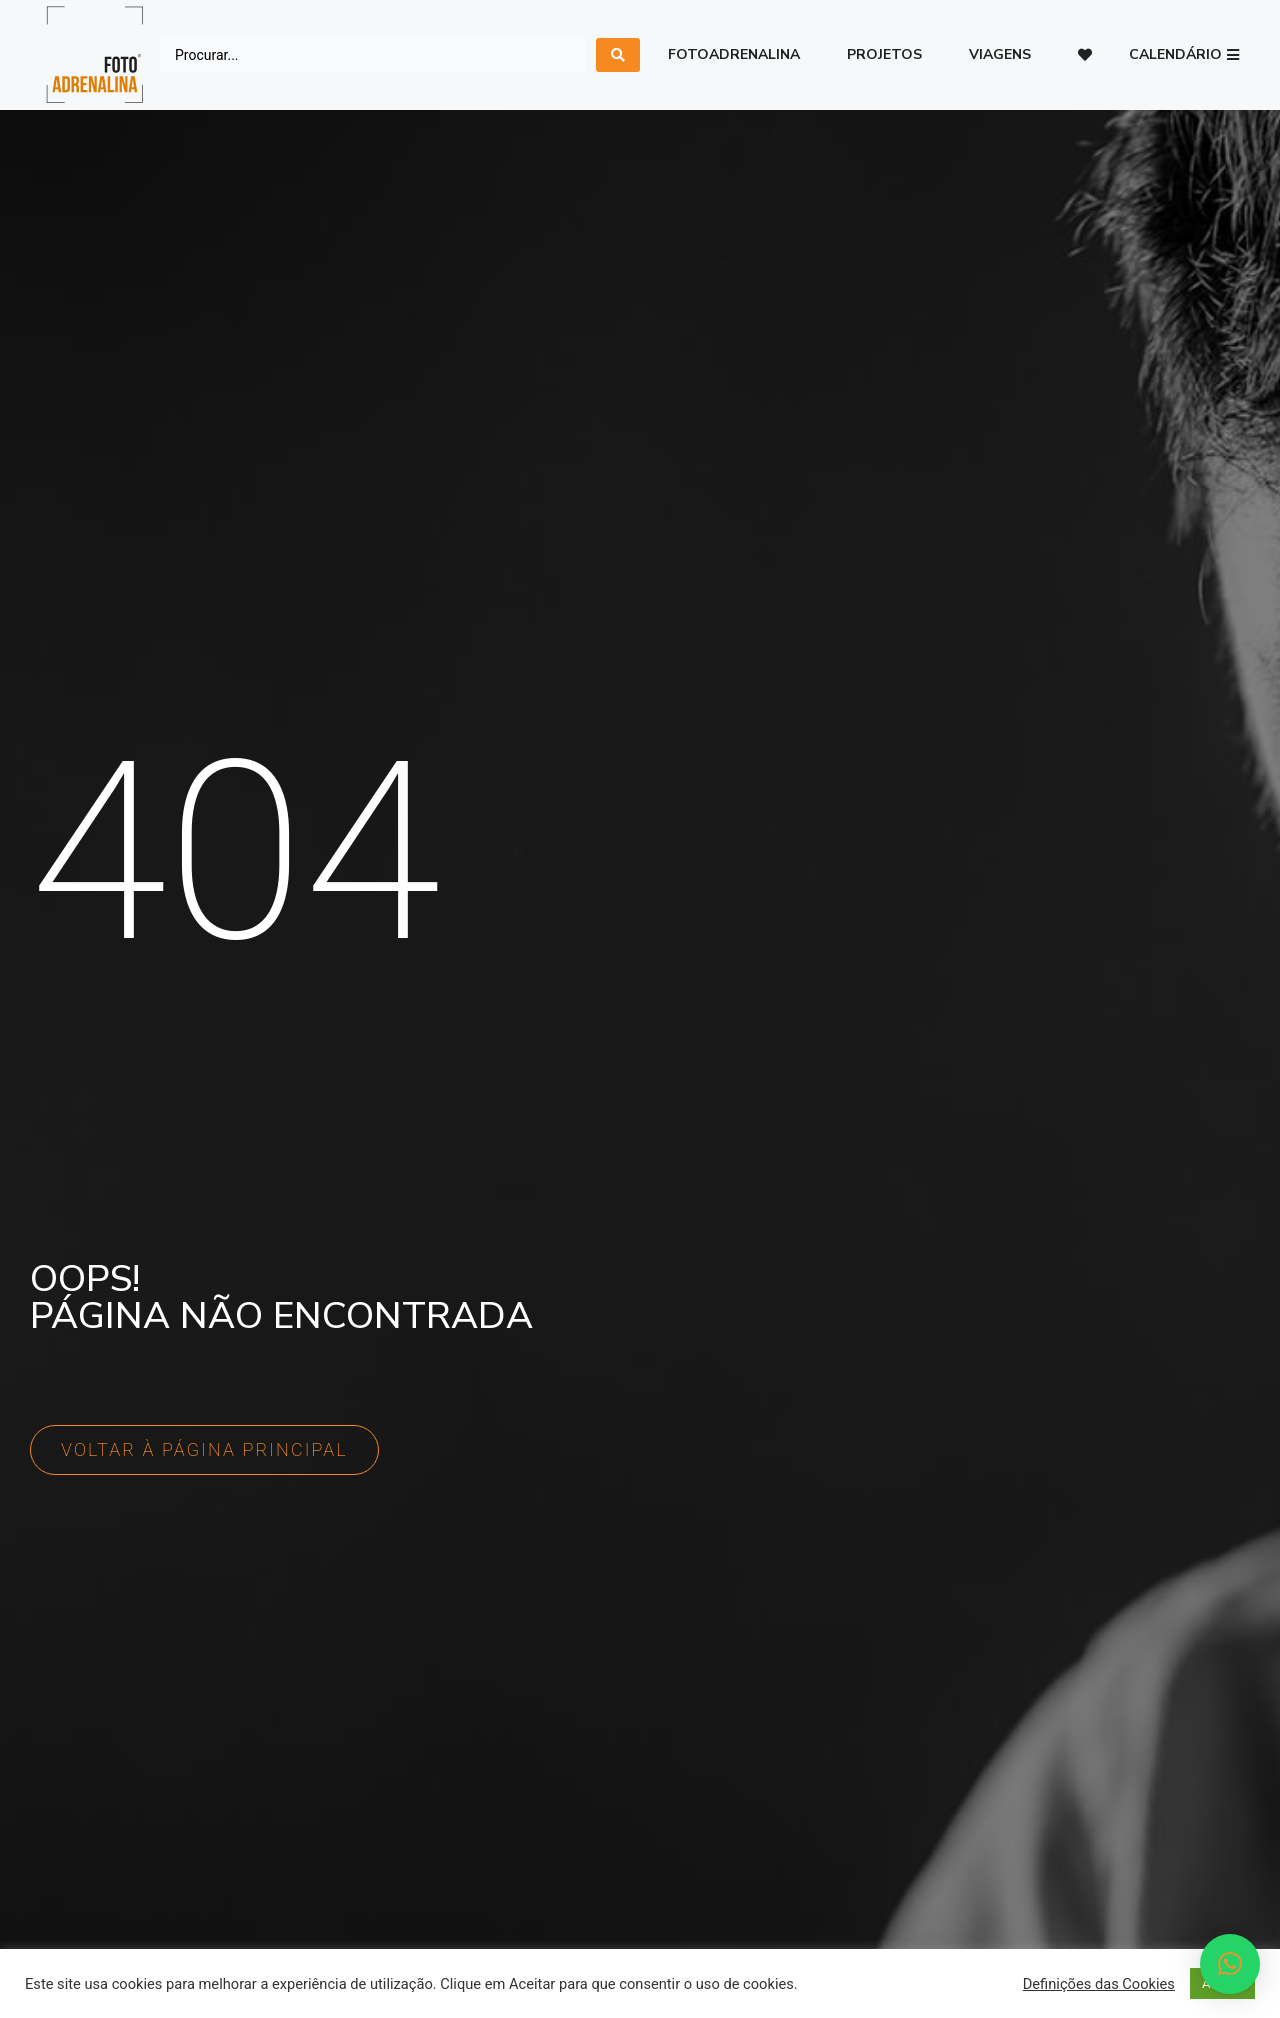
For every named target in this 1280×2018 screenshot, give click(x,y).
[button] (1184, 55)
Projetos (884, 54)
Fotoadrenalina (734, 54)
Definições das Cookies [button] (1099, 1984)
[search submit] (618, 55)
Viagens (1000, 54)
